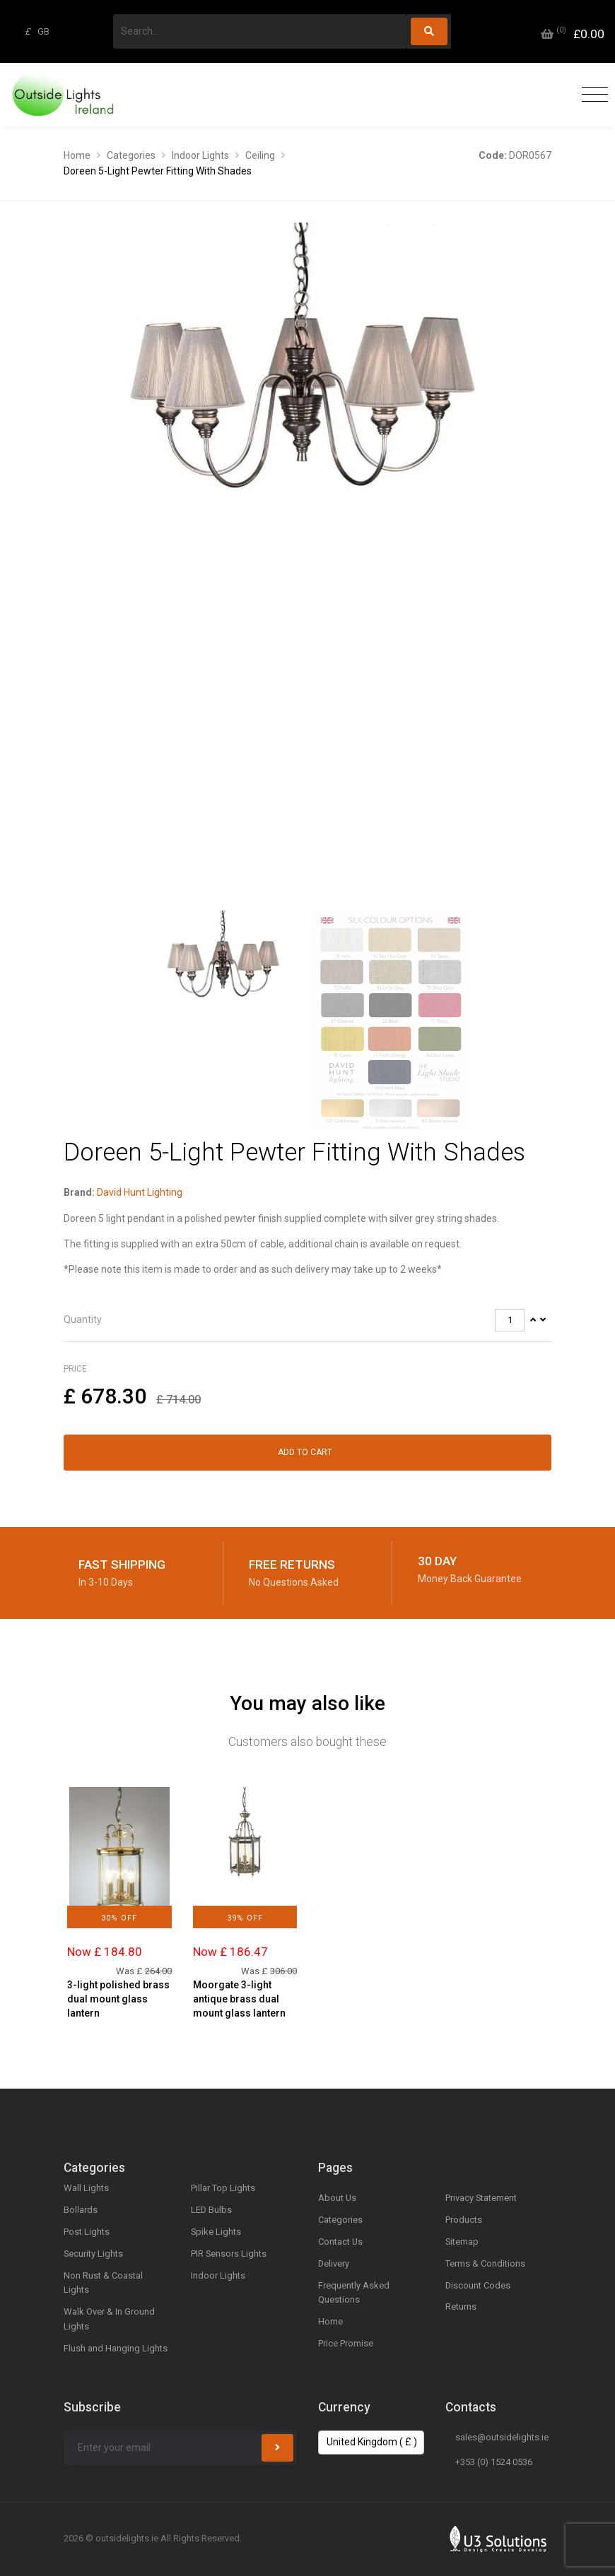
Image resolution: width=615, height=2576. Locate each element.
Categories (131, 155)
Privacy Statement (481, 2197)
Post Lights (87, 2231)
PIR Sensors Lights (228, 2253)
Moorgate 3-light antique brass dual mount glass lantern (239, 1998)
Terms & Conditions (485, 2263)
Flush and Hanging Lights (116, 2348)
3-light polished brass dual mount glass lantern (118, 1998)
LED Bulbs (211, 2209)
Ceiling (260, 155)
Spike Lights (216, 2231)
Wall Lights (86, 2188)
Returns (460, 2306)
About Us (337, 2197)
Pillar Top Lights (223, 2188)
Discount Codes (477, 2285)
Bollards (81, 2209)
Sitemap (462, 2241)
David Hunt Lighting (139, 1192)
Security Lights (93, 2253)
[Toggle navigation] (591, 95)
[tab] (307, 1320)
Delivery (333, 2263)
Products (463, 2219)
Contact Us (340, 2241)
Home (77, 155)
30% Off (119, 1918)
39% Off (245, 1918)
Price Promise (345, 2343)
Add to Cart (305, 1452)
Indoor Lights (200, 155)
